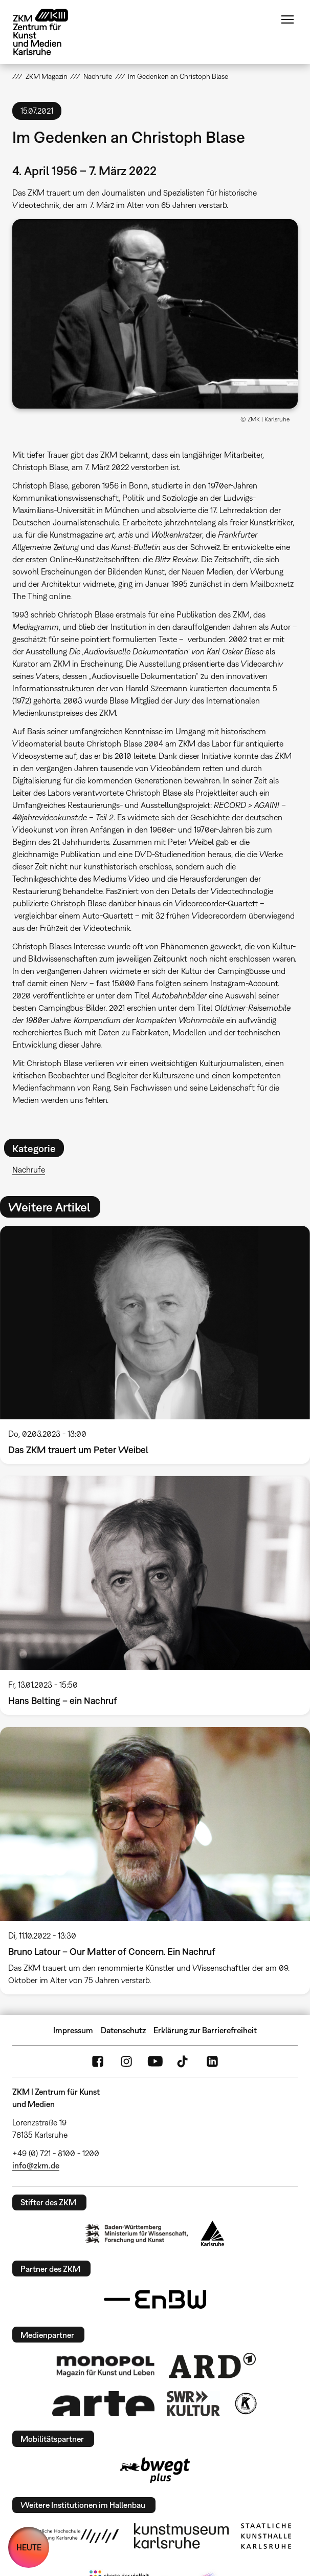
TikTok (183, 2061)
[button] (155, 314)
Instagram (126, 2061)
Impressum (73, 2030)
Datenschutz (123, 2030)
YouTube (155, 2061)
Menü (287, 19)
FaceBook (97, 2061)
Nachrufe (28, 1169)
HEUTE (28, 2547)
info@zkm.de (35, 2165)
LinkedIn (212, 2061)
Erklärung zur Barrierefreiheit (205, 2030)
